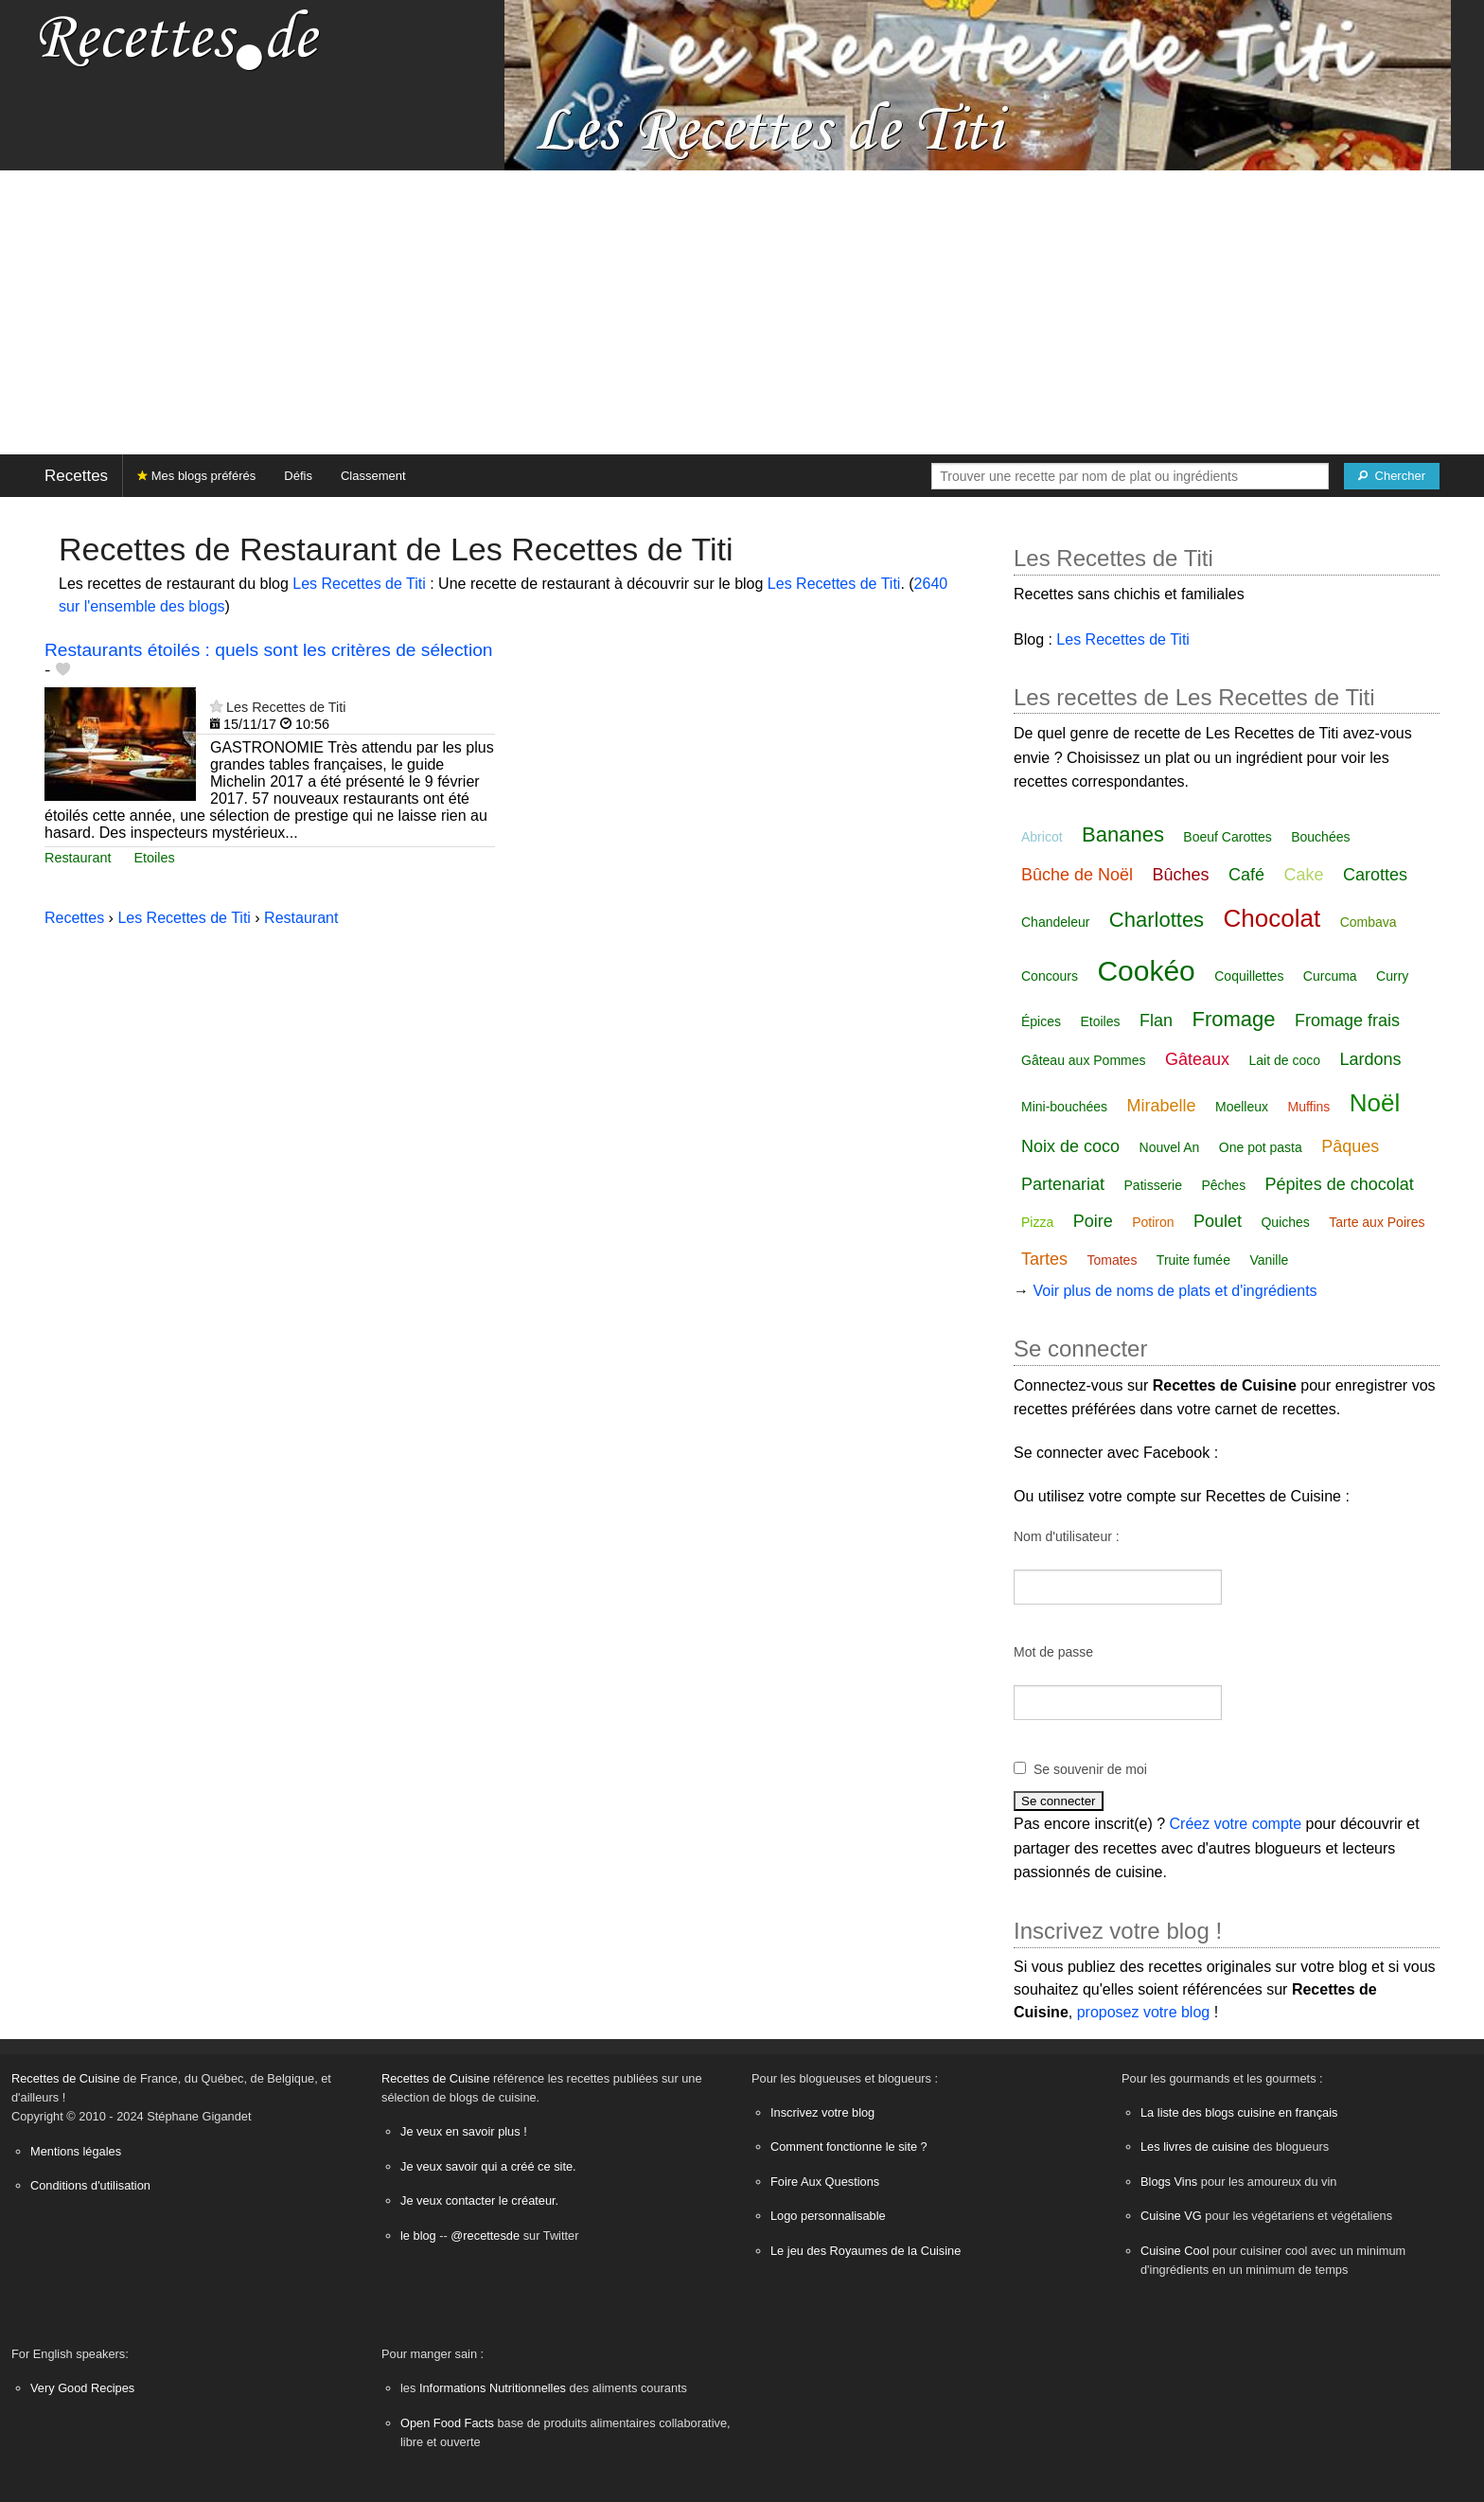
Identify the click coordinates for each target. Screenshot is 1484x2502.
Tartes (1044, 1259)
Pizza (1037, 1222)
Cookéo (1145, 970)
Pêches (1223, 1185)
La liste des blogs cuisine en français (1238, 2112)
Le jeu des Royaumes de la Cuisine (865, 2251)
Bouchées (1320, 836)
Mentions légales (75, 2151)
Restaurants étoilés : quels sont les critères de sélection (268, 650)
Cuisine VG (1171, 2216)
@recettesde (485, 2235)
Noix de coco (1070, 1146)
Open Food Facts (447, 2423)
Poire (1093, 1221)
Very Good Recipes (82, 2388)
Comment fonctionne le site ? (849, 2146)
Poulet (1217, 1221)
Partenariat (1062, 1184)
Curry (1392, 976)
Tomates (1111, 1260)
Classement (373, 476)
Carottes (1375, 874)
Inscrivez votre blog (822, 2112)
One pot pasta (1260, 1147)
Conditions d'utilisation (90, 2185)
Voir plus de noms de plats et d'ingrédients (1174, 1291)
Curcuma (1330, 976)
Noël (1375, 1103)
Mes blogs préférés (196, 476)
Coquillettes (1248, 976)
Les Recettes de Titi (359, 584)
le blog (418, 2235)
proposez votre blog (1143, 2012)
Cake (1304, 874)
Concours (1049, 976)
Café (1246, 874)
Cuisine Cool (1175, 2251)
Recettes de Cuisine (65, 2078)
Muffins (1308, 1106)
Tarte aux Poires (1376, 1222)
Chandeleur (1055, 922)
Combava (1368, 922)
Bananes (1123, 834)
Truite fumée (1193, 1260)
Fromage (1233, 1019)
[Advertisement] (742, 312)
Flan (1156, 1020)
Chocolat (1272, 918)
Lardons (1370, 1059)
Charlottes (1156, 920)
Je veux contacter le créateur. (479, 2200)
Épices (1041, 1021)
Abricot (1042, 836)
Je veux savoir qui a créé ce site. (488, 2166)
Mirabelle (1161, 1105)
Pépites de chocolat (1339, 1184)
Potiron (1153, 1222)
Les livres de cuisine (1194, 2146)
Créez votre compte (1236, 1824)
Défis (298, 476)
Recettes (76, 476)
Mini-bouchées (1064, 1106)
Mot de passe (1053, 1651)
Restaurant (77, 857)
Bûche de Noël (1077, 874)
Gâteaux (1197, 1059)
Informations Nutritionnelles (492, 2388)
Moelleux (1241, 1106)
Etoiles (153, 857)
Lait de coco (1284, 1060)
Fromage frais (1347, 1020)
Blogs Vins (1168, 2181)
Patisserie (1153, 1185)
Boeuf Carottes (1227, 836)
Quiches (1285, 1222)
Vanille (1268, 1260)
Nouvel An (1170, 1147)
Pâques (1350, 1146)
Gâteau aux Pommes (1083, 1060)
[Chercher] (1392, 476)
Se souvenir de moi (1090, 1769)
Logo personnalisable (828, 2216)
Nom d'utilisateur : (1067, 1536)
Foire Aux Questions (824, 2181)
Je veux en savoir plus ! (463, 2131)
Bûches (1181, 874)
